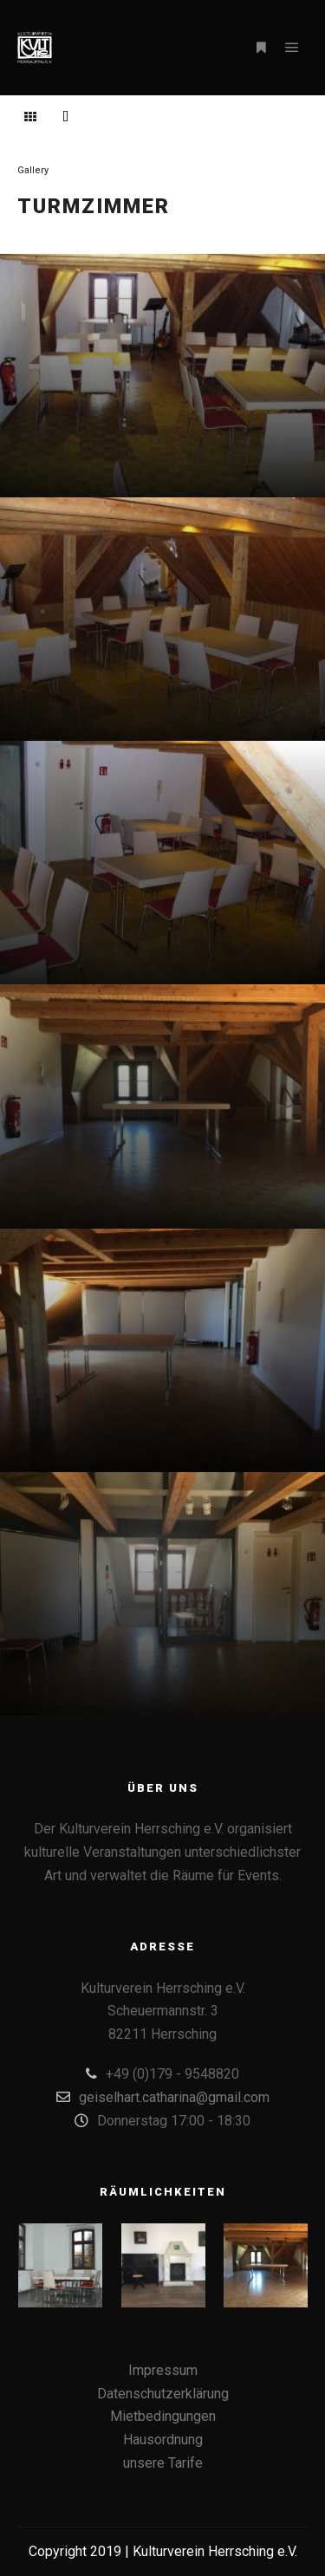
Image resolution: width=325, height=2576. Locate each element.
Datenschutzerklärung (163, 2393)
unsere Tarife (163, 2463)
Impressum (163, 2370)
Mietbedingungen (163, 2416)
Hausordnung (163, 2439)
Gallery (33, 170)
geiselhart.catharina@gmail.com (163, 2096)
